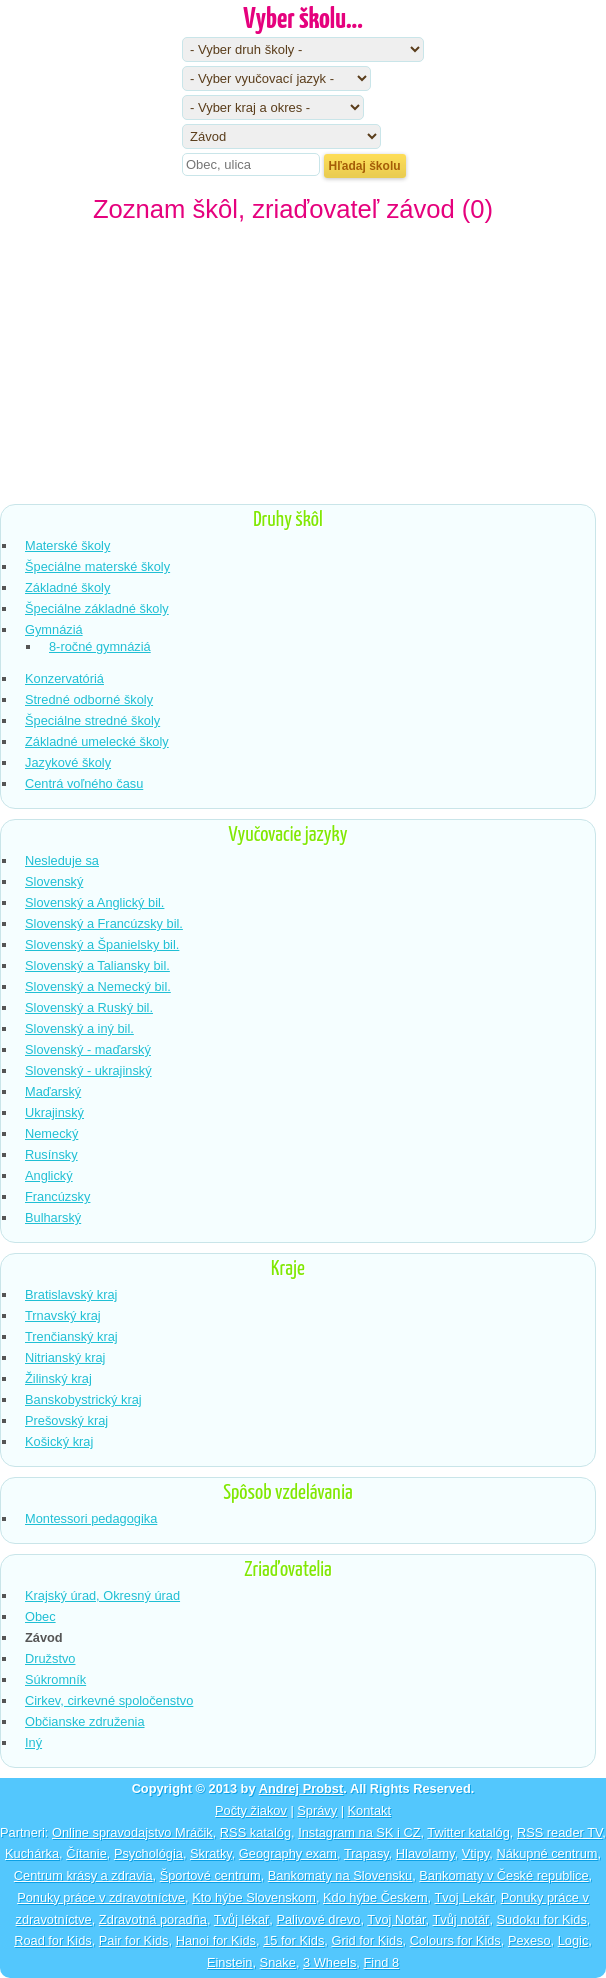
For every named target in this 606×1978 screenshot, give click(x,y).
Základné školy (67, 587)
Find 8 (381, 1962)
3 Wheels (329, 1962)
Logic (573, 1940)
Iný (33, 1742)
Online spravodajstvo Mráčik (132, 1832)
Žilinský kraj (58, 1378)
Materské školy (67, 545)
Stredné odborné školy (89, 699)
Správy (317, 1810)
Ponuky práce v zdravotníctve (101, 1897)
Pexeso (529, 1940)
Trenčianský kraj (71, 1336)
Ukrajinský (54, 1112)
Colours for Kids (455, 1940)
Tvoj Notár (396, 1919)
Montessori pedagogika (91, 1518)
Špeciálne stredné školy (92, 720)
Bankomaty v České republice (503, 1875)
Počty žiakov (251, 1810)
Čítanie (86, 1853)
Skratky (211, 1853)
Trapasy (366, 1853)
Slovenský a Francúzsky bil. (104, 923)
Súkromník (55, 1679)
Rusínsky (51, 1154)
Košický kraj (59, 1441)
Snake (278, 1962)
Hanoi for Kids (216, 1940)
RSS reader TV (559, 1832)
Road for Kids (53, 1940)
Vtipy (476, 1853)
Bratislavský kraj (71, 1294)
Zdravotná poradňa (153, 1919)
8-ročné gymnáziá (100, 646)
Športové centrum (210, 1875)
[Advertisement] (303, 369)
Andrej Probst (301, 1788)
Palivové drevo (318, 1919)
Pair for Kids (134, 1940)
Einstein (230, 1962)
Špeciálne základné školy (97, 608)
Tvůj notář (460, 1919)
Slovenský (54, 881)
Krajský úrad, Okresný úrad (102, 1595)
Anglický (49, 1175)
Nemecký (51, 1133)
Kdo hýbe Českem (375, 1897)
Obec (40, 1616)
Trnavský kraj (63, 1315)
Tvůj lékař (241, 1919)
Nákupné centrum (546, 1853)
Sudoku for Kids (542, 1919)
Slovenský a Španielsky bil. (102, 944)
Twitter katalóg (468, 1832)
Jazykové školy (68, 762)
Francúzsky (57, 1196)
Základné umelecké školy (97, 741)
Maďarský (53, 1091)
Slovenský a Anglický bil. (94, 902)
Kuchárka (32, 1853)
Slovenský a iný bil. (79, 1028)
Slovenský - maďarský (88, 1049)
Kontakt (369, 1810)
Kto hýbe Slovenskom (254, 1897)
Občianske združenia (85, 1721)
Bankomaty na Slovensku (340, 1875)
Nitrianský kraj (65, 1357)
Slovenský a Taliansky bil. (97, 965)
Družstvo (50, 1658)
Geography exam (288, 1853)
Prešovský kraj (66, 1420)
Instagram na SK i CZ (359, 1832)
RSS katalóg (255, 1832)
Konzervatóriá (64, 678)
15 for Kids (293, 1940)
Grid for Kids (366, 1940)
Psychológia (148, 1853)
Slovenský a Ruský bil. (89, 1007)
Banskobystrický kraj (83, 1399)
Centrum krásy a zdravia (83, 1875)
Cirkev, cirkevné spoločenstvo (109, 1700)
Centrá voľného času (84, 783)
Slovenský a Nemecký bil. (98, 986)
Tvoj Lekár (463, 1897)
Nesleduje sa (62, 860)
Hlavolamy (425, 1853)
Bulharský (53, 1217)
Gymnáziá (54, 629)
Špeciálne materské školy (97, 566)
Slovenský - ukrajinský (88, 1070)
